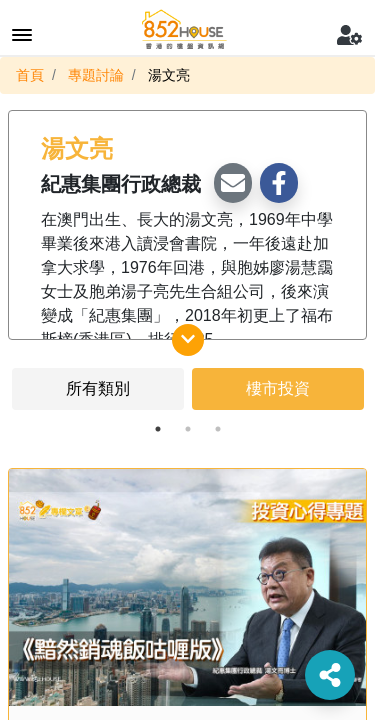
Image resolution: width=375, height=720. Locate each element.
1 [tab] (158, 429)
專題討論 (96, 75)
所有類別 (98, 388)
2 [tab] (188, 429)
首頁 (30, 75)
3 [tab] (218, 429)
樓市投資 (278, 388)
